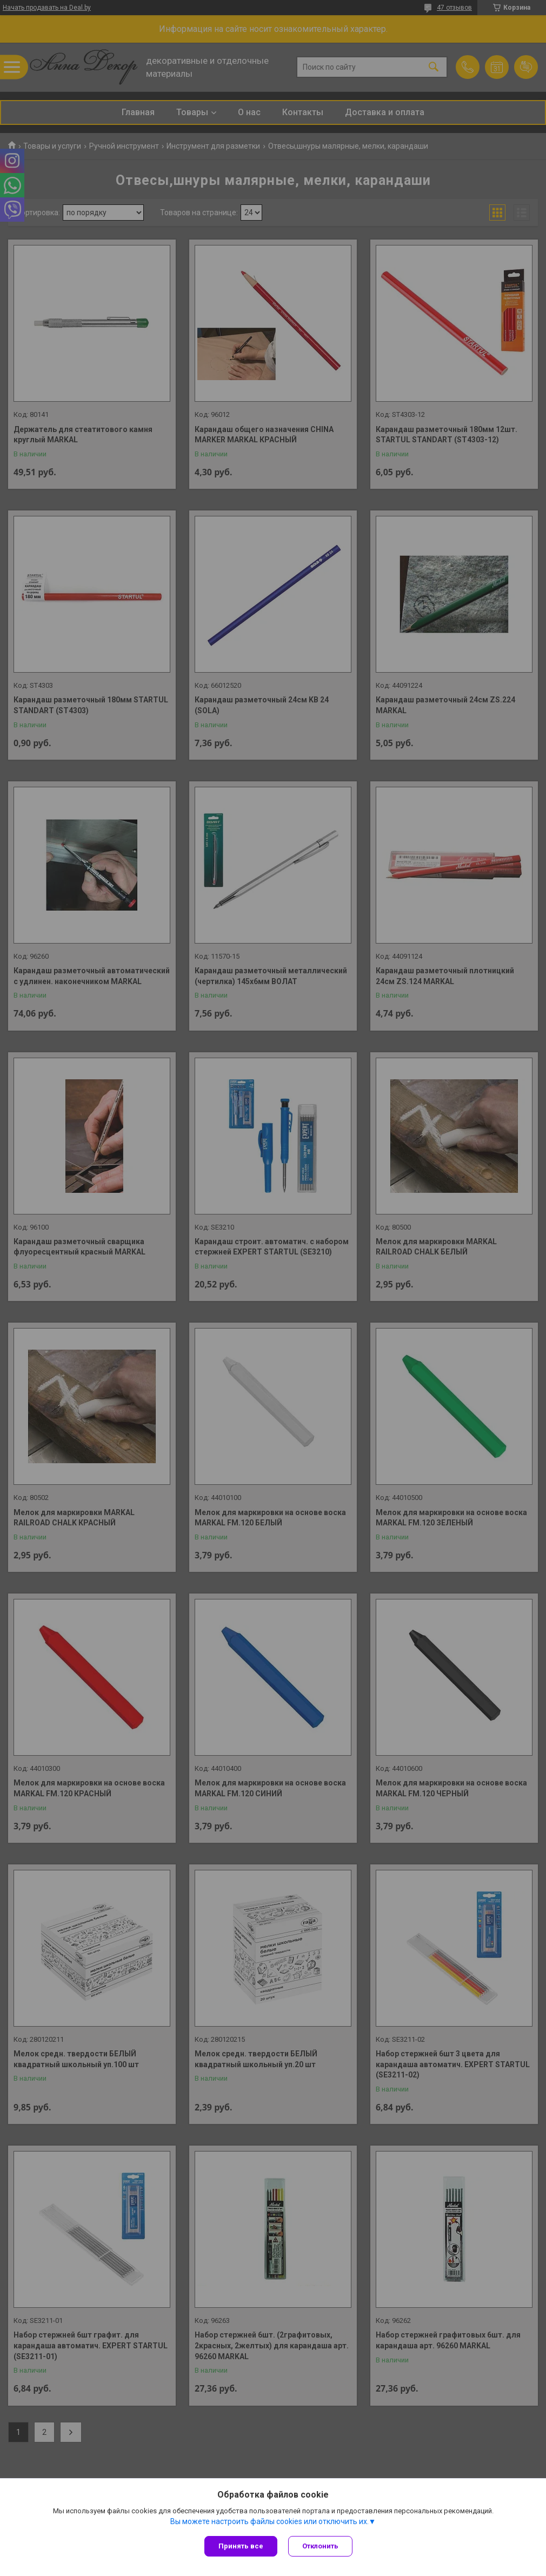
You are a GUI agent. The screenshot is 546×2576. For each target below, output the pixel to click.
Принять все (240, 2546)
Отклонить (320, 2546)
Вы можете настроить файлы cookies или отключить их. (269, 2521)
